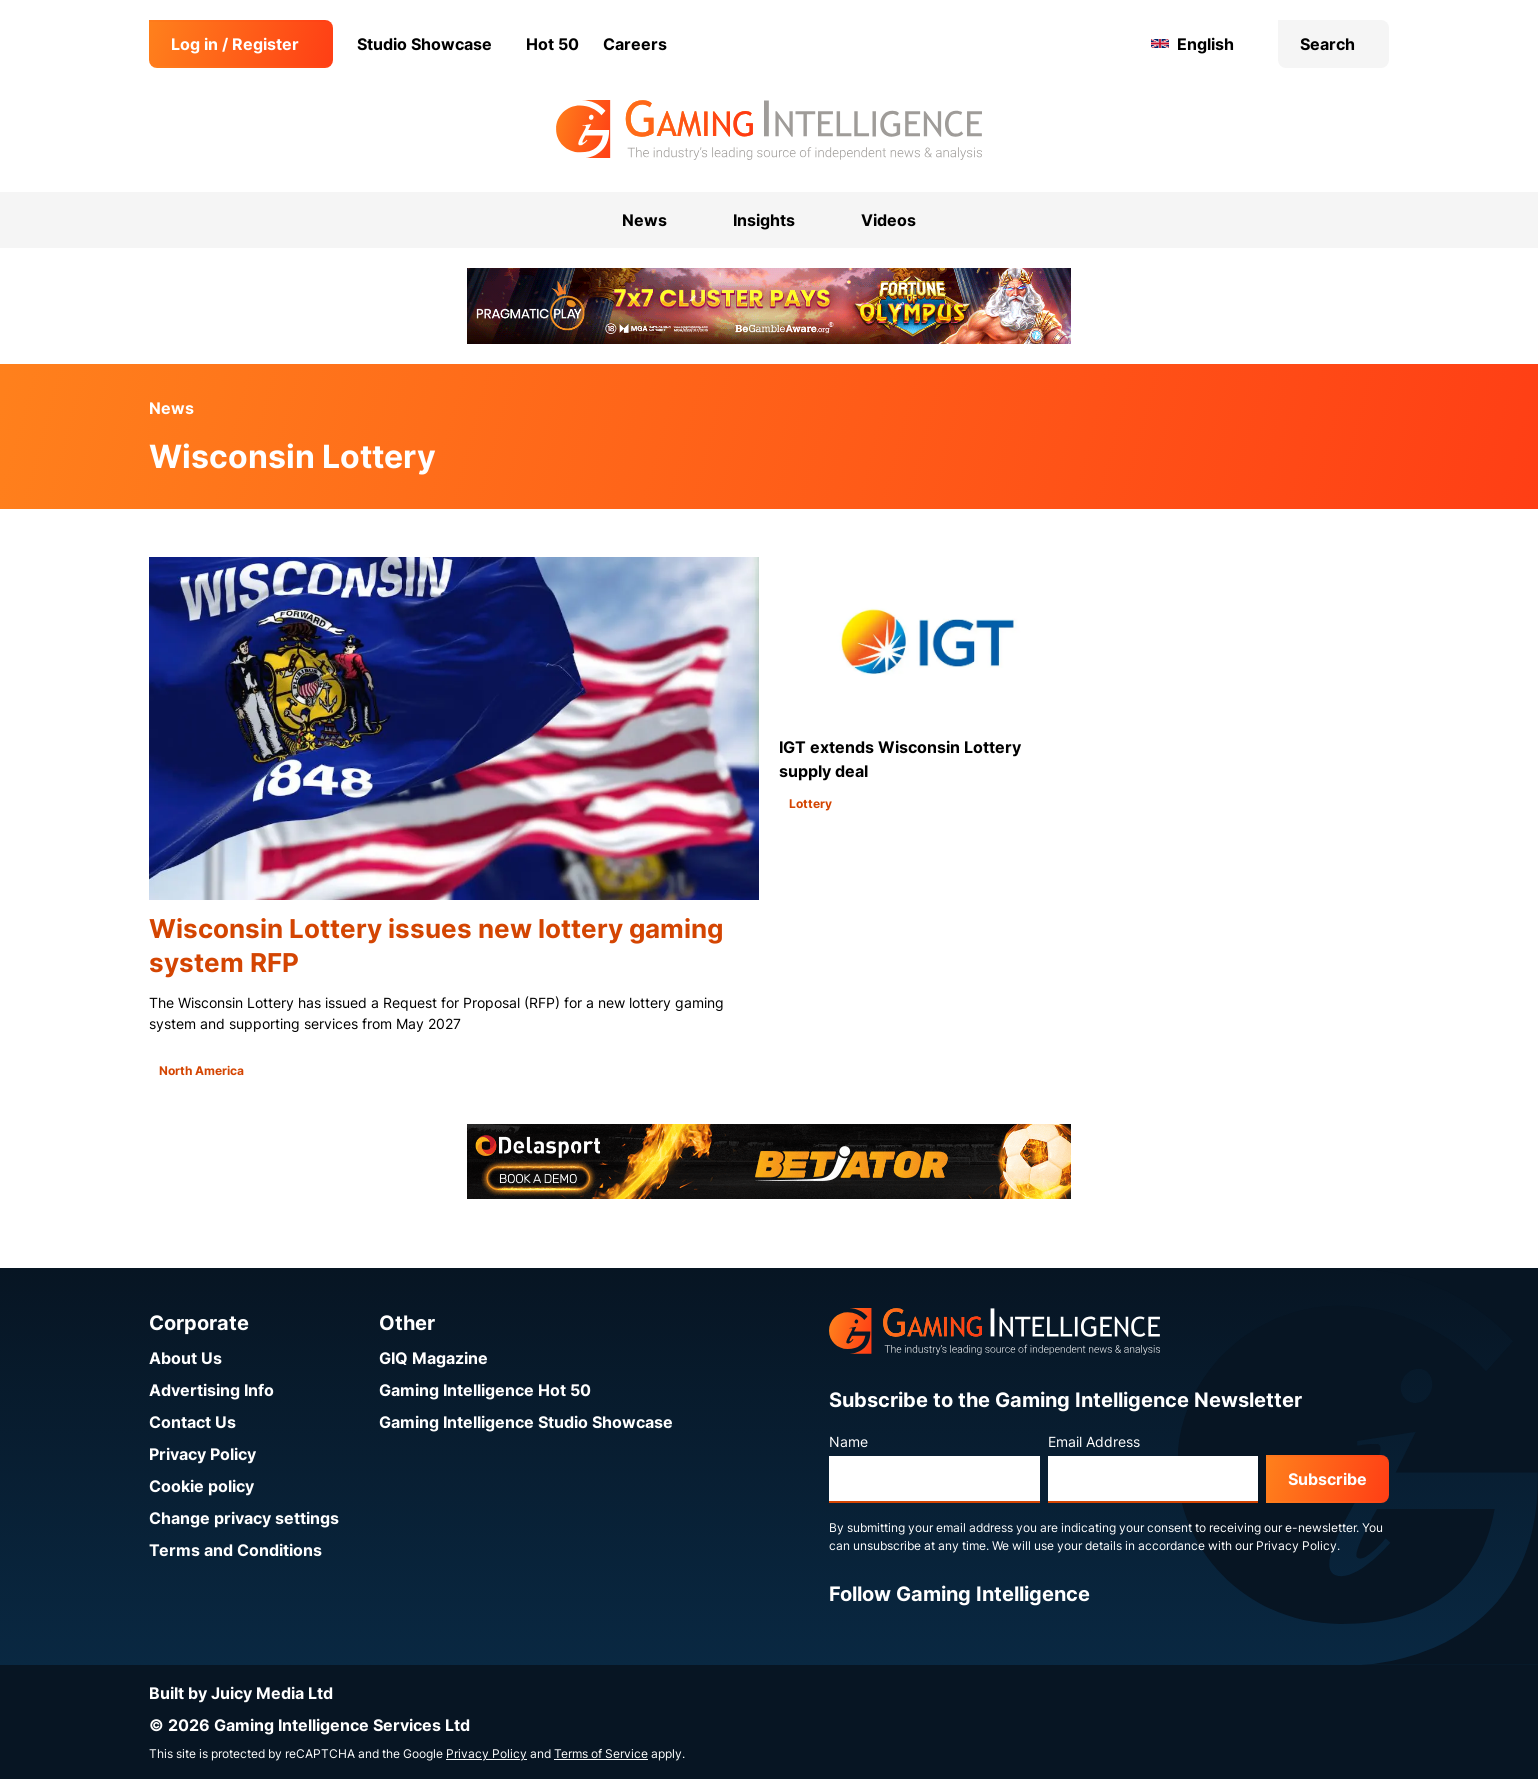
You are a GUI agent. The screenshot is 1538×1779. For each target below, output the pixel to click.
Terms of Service (601, 1753)
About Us (185, 1358)
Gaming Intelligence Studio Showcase (526, 1422)
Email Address (1094, 1441)
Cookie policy (201, 1486)
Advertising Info (211, 1390)
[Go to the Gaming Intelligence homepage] (768, 130)
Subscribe (1327, 1479)
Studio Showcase (424, 44)
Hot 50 (552, 44)
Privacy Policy (202, 1454)
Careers (635, 44)
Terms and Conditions (235, 1550)
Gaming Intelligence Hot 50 (485, 1390)
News (171, 408)
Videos (888, 220)
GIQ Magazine (433, 1358)
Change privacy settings (244, 1518)
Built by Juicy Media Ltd (241, 1693)
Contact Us (192, 1422)
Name (848, 1441)
